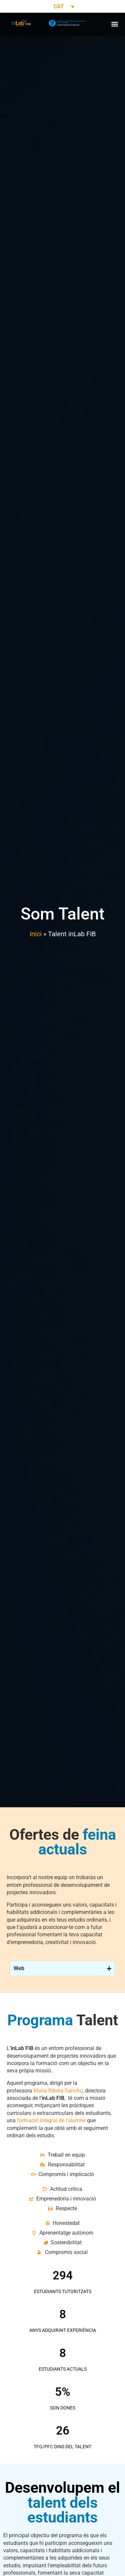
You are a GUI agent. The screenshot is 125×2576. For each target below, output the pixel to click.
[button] (114, 24)
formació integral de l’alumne (51, 2120)
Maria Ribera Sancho (58, 2090)
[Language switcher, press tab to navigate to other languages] (63, 6)
